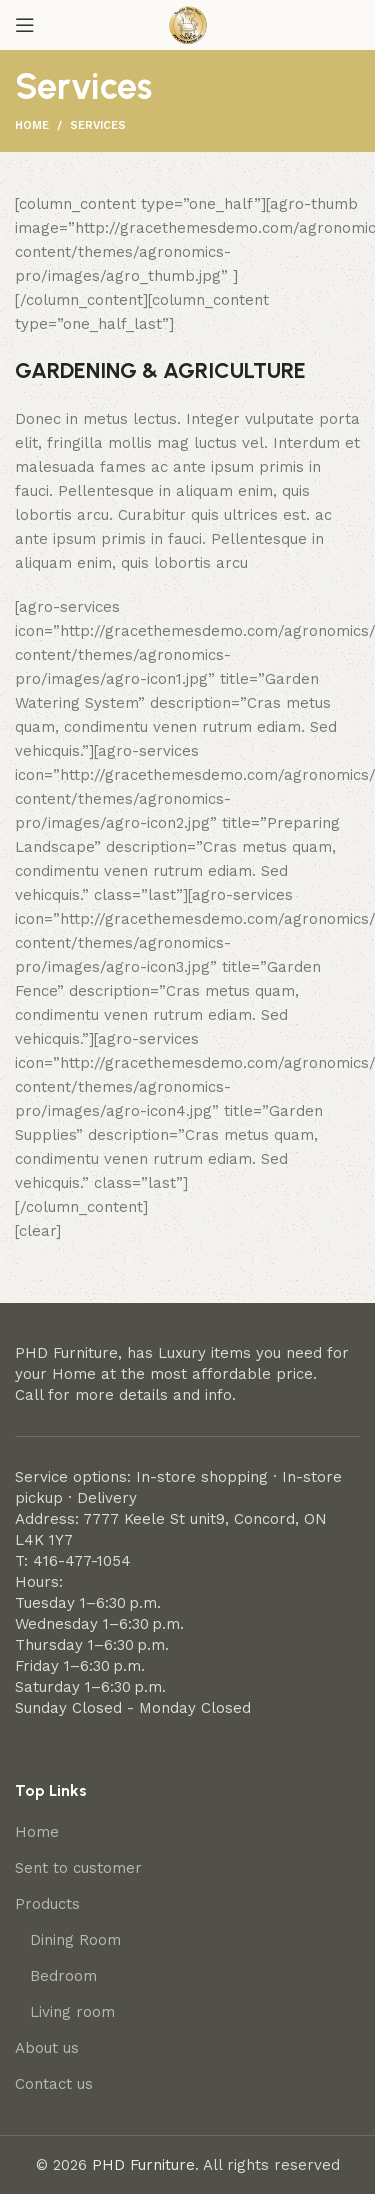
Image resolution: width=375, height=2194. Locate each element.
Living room (72, 2012)
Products (47, 1904)
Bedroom (63, 1976)
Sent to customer (78, 1868)
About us (47, 2048)
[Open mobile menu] (25, 25)
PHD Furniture (143, 2165)
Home (32, 125)
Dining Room (75, 1940)
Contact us (54, 2084)
